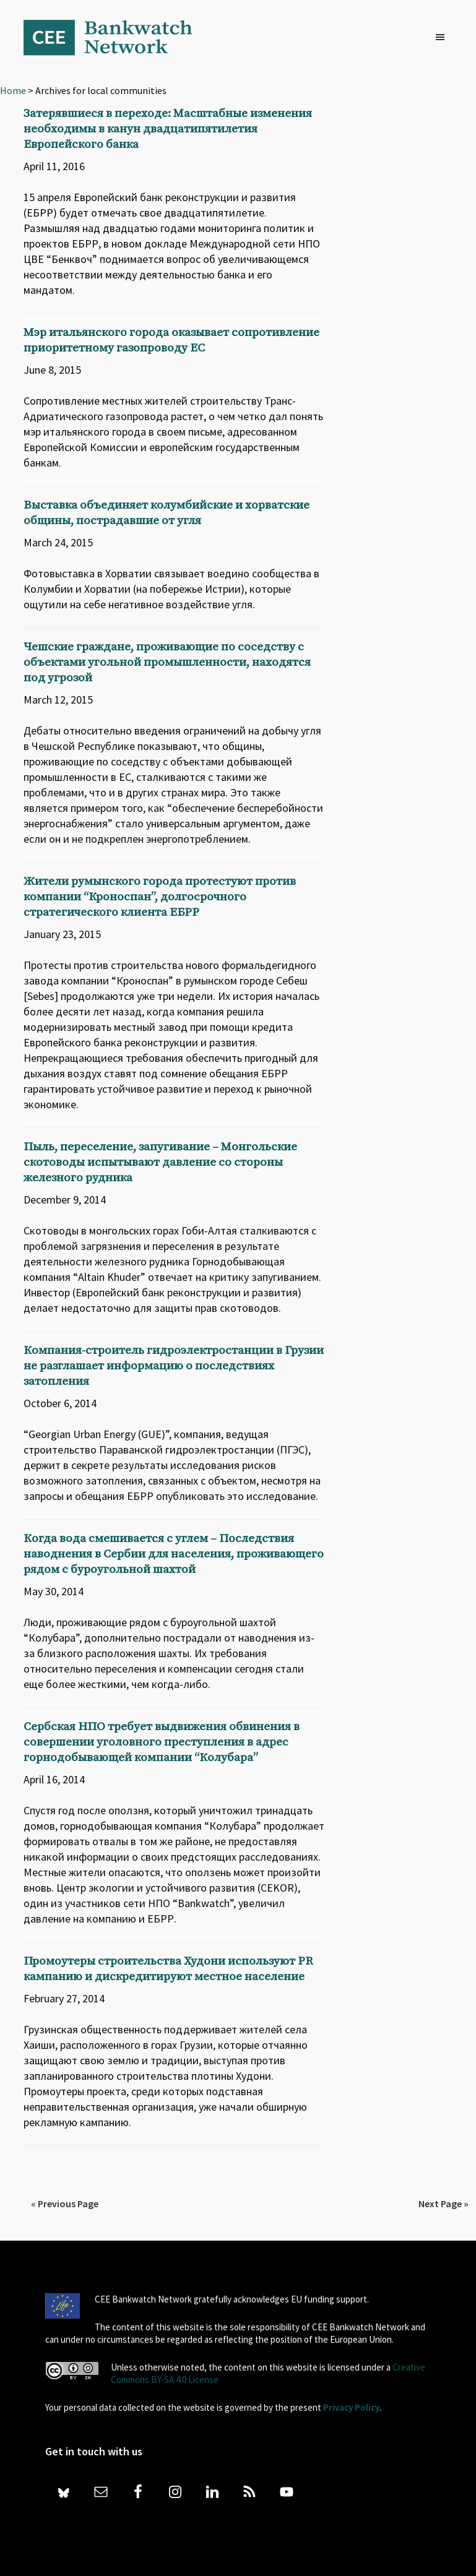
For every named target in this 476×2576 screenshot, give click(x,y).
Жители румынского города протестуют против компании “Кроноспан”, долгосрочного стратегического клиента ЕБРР (160, 897)
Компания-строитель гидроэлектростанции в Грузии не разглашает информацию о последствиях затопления (174, 1366)
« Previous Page (64, 2203)
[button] (443, 37)
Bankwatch (116, 37)
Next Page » (443, 2203)
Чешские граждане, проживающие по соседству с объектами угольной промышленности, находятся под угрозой (167, 662)
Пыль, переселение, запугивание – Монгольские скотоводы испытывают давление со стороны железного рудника (160, 1162)
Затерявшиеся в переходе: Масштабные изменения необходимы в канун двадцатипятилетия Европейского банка (168, 129)
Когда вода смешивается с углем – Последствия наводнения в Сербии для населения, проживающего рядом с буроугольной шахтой (174, 1554)
